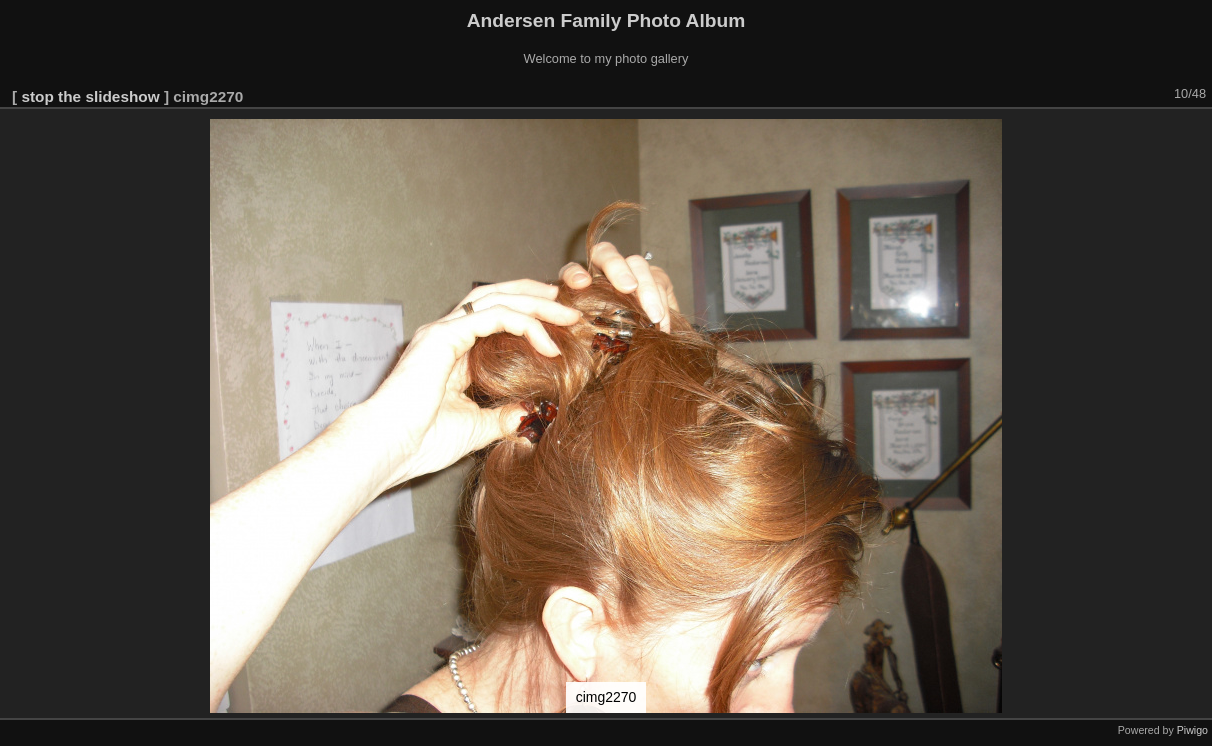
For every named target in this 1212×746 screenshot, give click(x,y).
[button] (1194, 137)
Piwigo (1192, 730)
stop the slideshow (90, 96)
